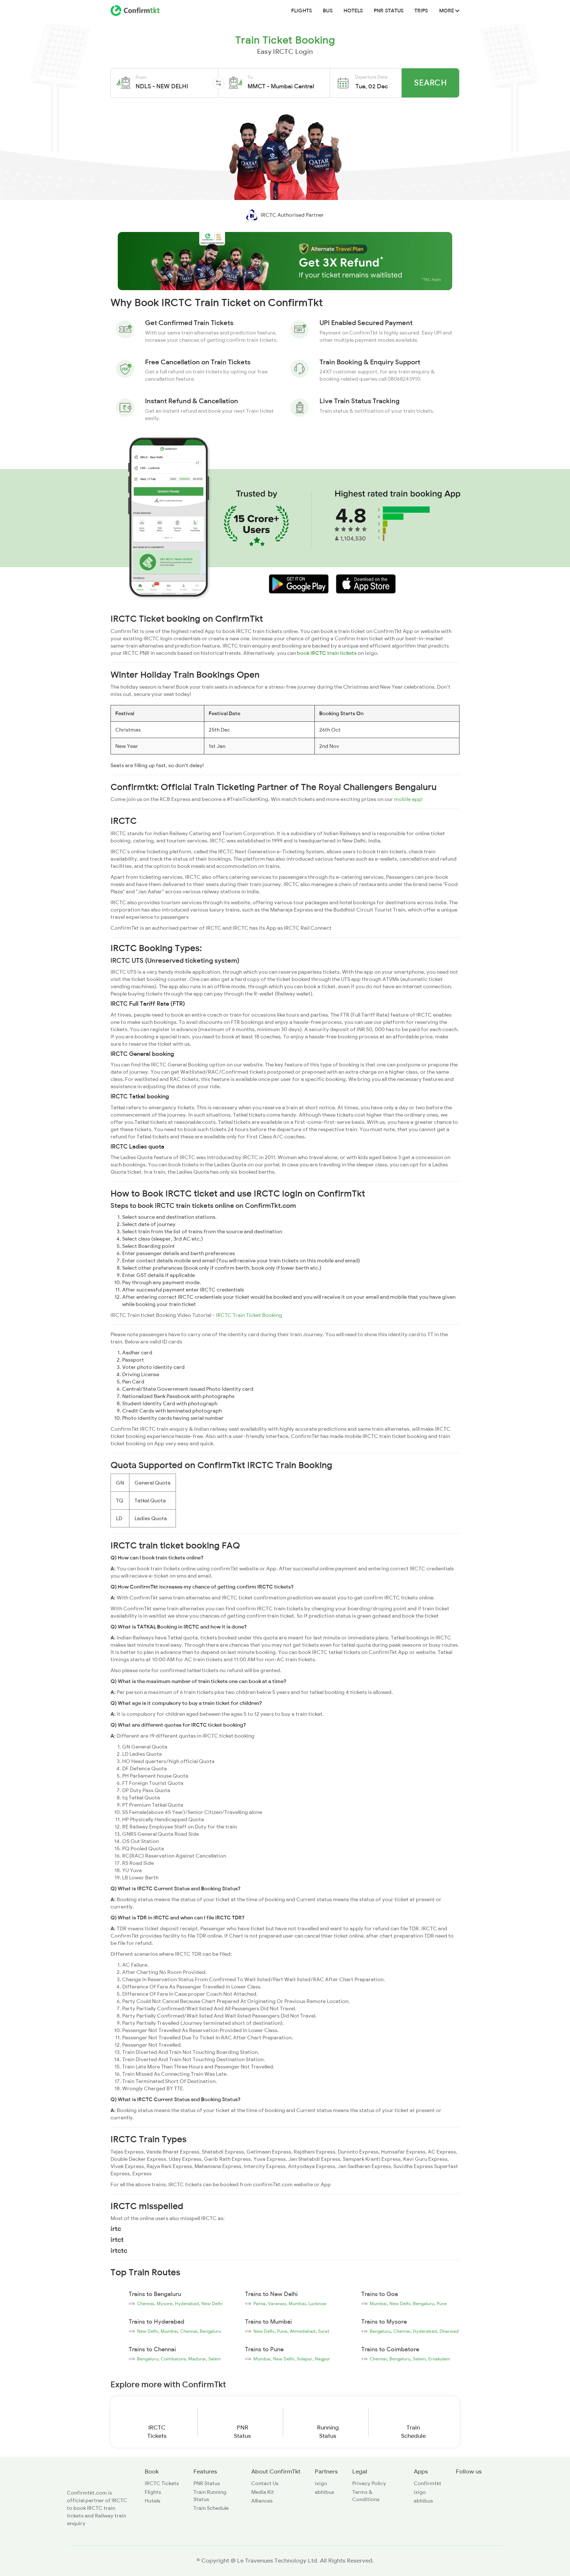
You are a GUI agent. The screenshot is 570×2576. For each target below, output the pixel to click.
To (250, 77)
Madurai (197, 2358)
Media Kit (262, 2492)
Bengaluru (423, 2303)
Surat (323, 2331)
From (141, 77)
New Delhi (211, 2303)
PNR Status (389, 10)
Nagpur (322, 2358)
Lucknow (317, 2303)
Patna (259, 2303)
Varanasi (277, 2303)
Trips (421, 10)
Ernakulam (439, 2358)
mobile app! (408, 799)
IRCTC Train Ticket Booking (249, 1315)
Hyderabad (187, 2303)
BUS (327, 10)
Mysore (164, 2303)
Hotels (353, 10)
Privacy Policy (369, 2483)
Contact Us (264, 2483)
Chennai (145, 2303)
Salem (214, 2358)
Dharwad (449, 2331)
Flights (301, 10)
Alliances (262, 2501)
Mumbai (297, 2303)
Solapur (304, 2358)
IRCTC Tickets (162, 2483)
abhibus (324, 2492)
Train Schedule (211, 2508)
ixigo (321, 2483)
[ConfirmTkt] (89, 2480)
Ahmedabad (303, 2331)
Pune (442, 2303)
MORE (449, 10)
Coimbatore (173, 2358)
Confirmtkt (427, 2483)
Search (430, 82)
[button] (174, 83)
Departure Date (371, 77)
